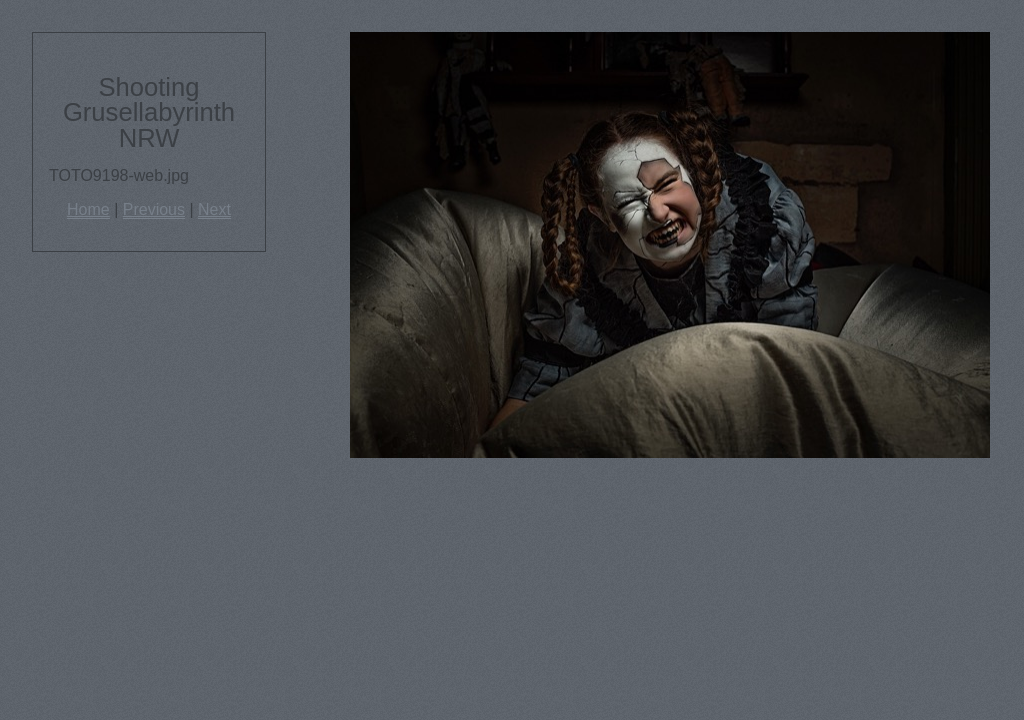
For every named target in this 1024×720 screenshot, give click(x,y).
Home (88, 209)
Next (214, 209)
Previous (154, 209)
